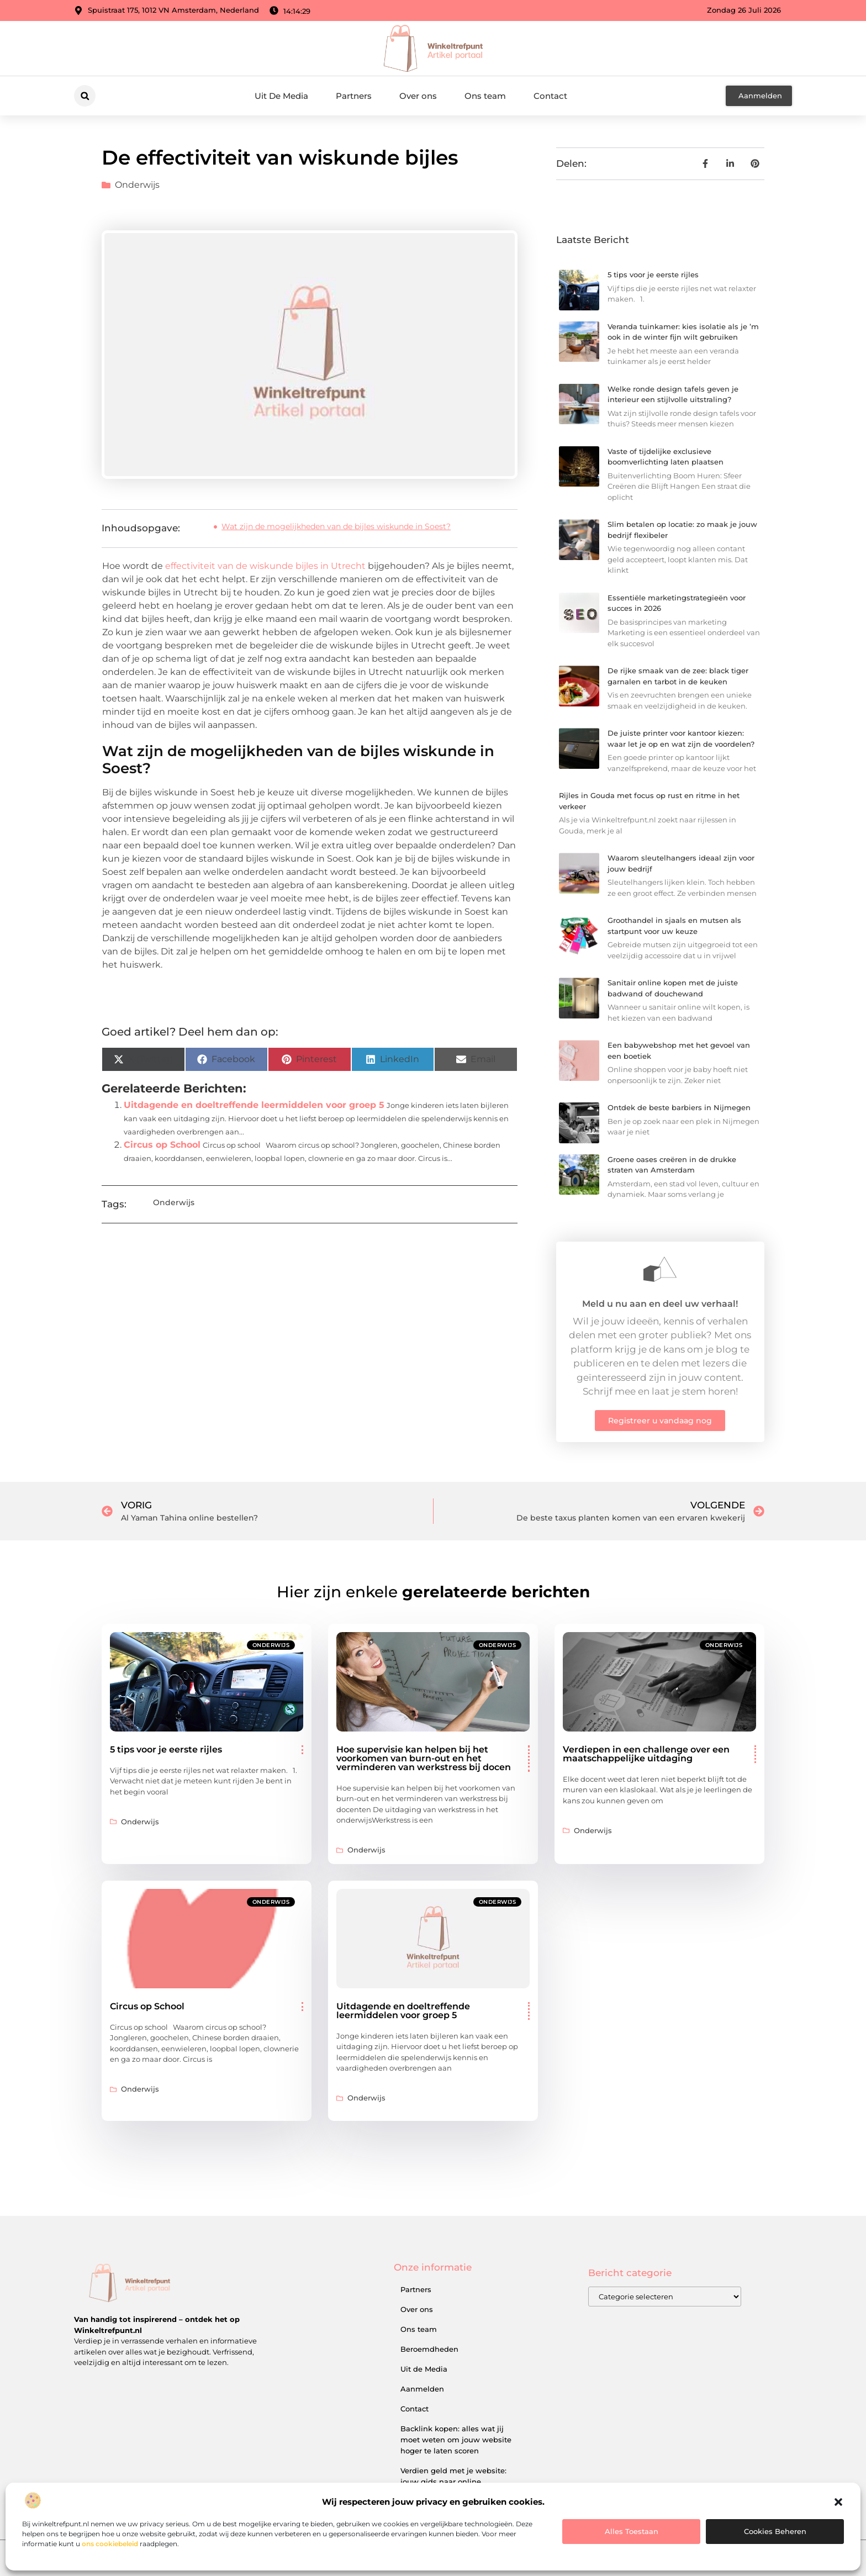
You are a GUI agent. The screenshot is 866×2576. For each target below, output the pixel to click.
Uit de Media (423, 2368)
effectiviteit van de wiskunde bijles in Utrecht (264, 566)
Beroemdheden (429, 2349)
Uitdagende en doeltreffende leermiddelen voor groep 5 (254, 1105)
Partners (354, 96)
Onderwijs (137, 185)
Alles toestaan (631, 2531)
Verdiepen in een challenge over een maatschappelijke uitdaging (646, 1754)
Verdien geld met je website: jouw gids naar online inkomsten (453, 2481)
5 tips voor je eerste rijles (653, 274)
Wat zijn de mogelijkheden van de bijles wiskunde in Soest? (336, 526)
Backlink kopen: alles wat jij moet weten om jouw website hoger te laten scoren (455, 2439)
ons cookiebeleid (110, 2544)
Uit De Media (281, 96)
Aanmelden (422, 2388)
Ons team (485, 96)
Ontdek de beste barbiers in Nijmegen (679, 1107)
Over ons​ (418, 96)
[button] (838, 2502)
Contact (550, 96)
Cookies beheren (775, 2531)
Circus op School (162, 1144)
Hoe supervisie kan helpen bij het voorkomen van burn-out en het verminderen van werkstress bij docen (423, 1758)
